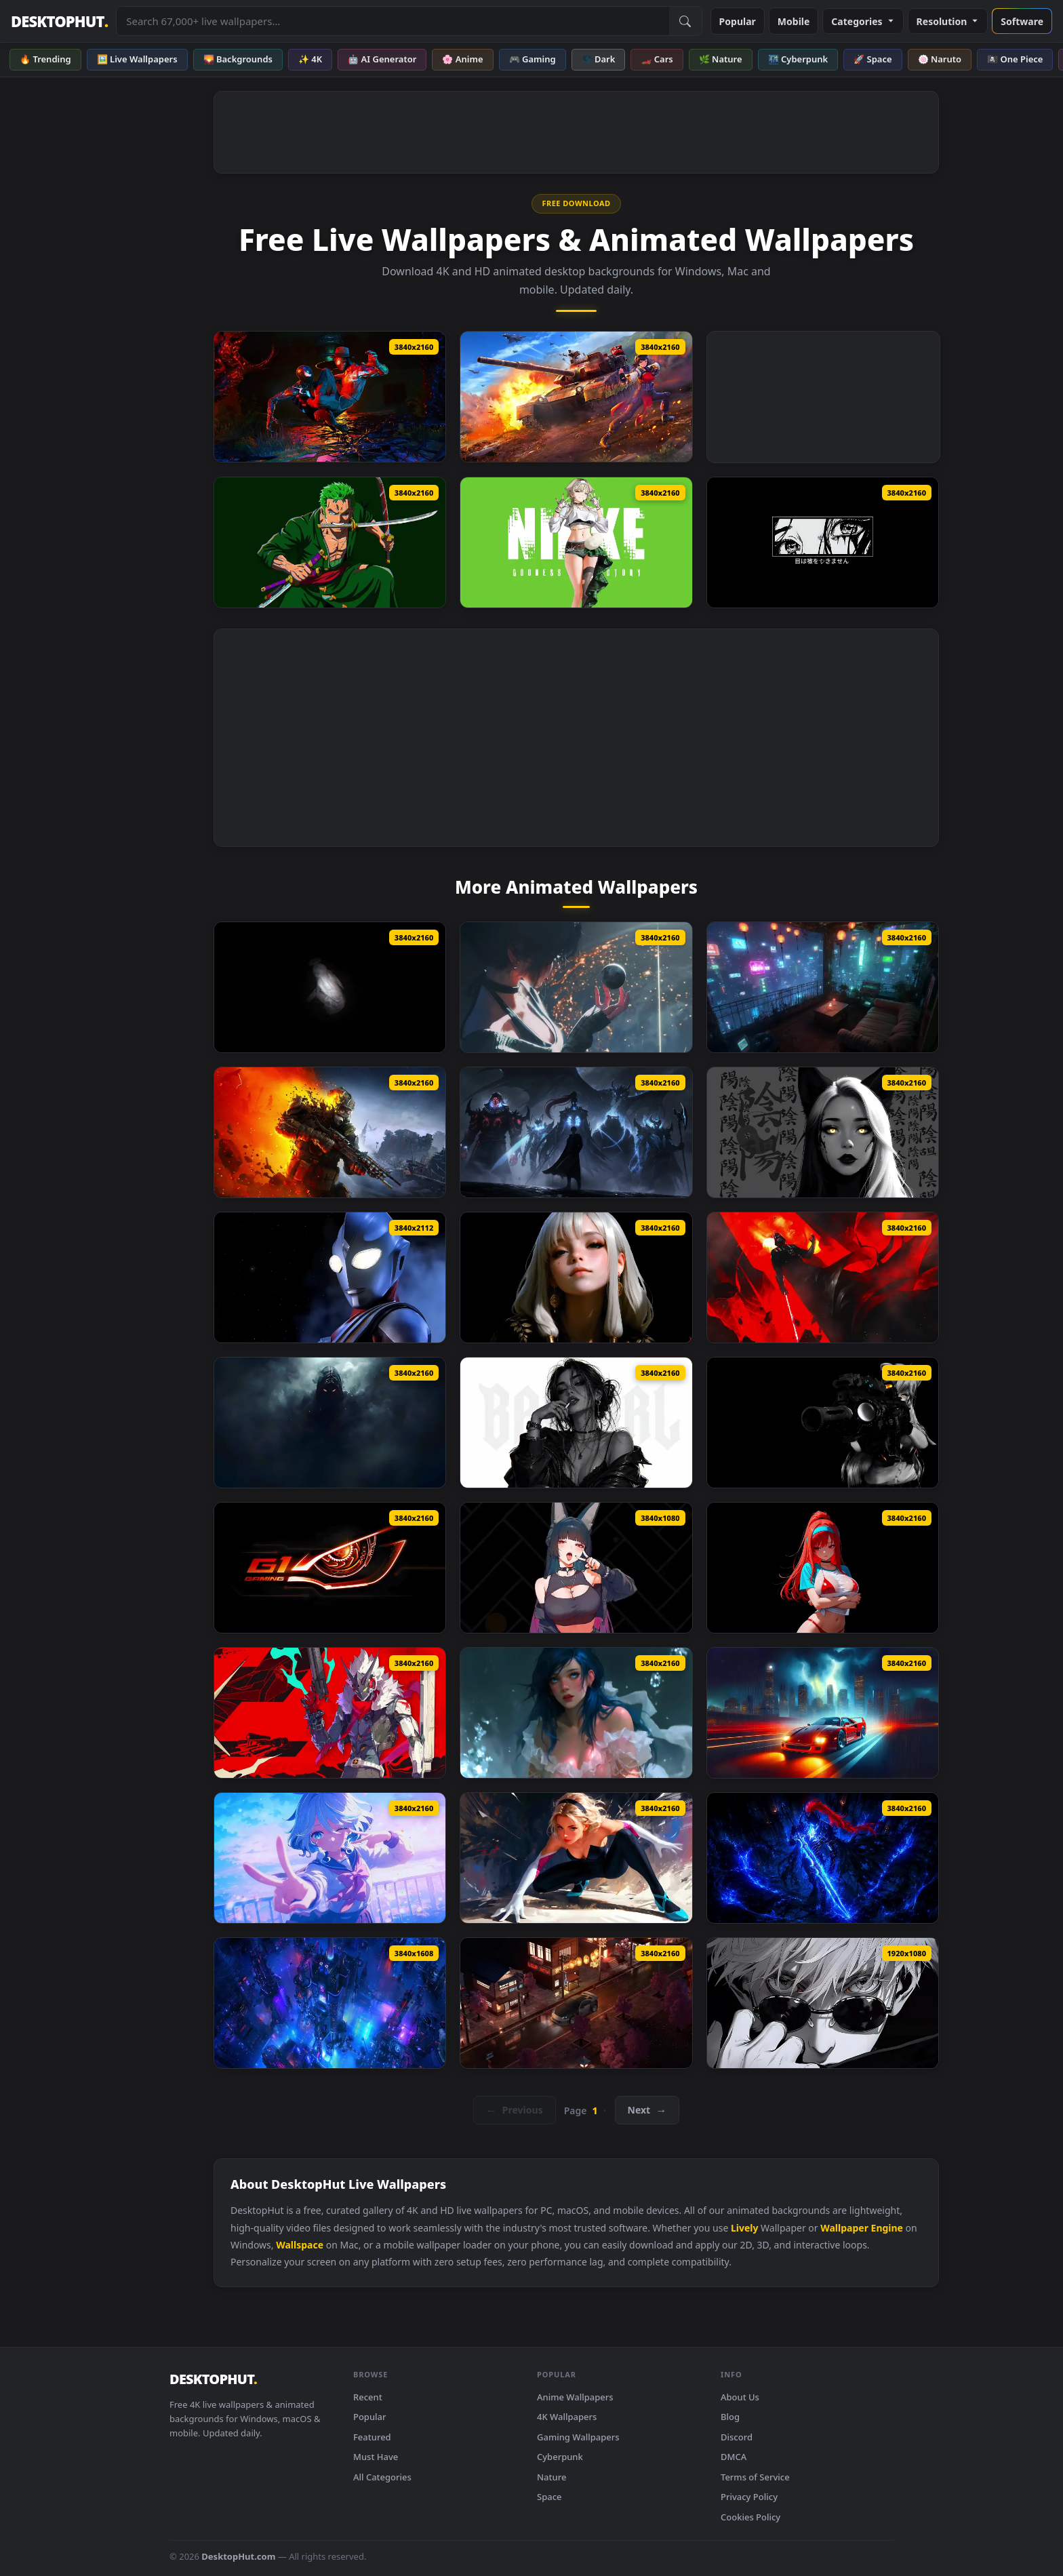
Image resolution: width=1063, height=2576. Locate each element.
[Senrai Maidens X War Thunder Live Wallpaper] (576, 396)
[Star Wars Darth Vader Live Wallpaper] (822, 1277)
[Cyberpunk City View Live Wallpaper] (330, 2003)
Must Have (375, 2457)
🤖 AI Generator (382, 59)
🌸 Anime (462, 59)
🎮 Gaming (532, 59)
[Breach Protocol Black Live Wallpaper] (822, 1422)
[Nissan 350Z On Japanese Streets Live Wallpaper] (576, 2003)
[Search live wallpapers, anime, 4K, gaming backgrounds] (392, 21)
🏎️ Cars (657, 59)
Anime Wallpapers (575, 2397)
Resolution (948, 21)
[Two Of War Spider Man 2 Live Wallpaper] (330, 396)
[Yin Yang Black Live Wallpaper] (822, 1132)
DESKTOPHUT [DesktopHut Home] (59, 21)
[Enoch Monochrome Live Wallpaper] (330, 987)
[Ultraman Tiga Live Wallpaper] (330, 1277)
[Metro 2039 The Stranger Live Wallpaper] (330, 1132)
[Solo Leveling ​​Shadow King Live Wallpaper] (576, 1132)
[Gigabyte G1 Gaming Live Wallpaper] (330, 1567)
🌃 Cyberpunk (798, 59)
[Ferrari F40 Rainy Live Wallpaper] (822, 1713)
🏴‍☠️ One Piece (1015, 59)
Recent (367, 2397)
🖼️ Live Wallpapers (137, 59)
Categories (862, 21)
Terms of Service (755, 2477)
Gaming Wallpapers (578, 2437)
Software (1022, 21)
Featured (372, 2437)
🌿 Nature (720, 59)
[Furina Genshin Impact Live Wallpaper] (330, 1858)
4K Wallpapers (567, 2417)
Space (549, 2497)
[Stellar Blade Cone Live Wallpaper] (576, 987)
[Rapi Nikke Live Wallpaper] (822, 1567)
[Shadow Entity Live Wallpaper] (330, 1422)
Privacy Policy (749, 2497)
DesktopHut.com (238, 2556)
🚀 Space (872, 59)
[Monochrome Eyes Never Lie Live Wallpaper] (822, 542)
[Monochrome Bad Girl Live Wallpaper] (576, 1422)
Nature (551, 2477)
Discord (737, 2437)
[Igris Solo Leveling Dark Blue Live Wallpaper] (822, 1858)
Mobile (794, 21)
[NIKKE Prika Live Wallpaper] (576, 542)
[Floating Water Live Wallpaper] (576, 1713)
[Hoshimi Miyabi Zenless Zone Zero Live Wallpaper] (576, 1567)
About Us (740, 2397)
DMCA (733, 2457)
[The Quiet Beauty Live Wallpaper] (576, 1277)
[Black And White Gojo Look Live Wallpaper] (822, 2003)
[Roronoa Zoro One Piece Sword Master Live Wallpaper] (330, 542)
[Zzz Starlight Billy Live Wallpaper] (330, 1713)
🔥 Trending (45, 59)
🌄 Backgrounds (238, 59)
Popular (737, 21)
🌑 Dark (599, 59)
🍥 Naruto (940, 59)
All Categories (382, 2477)
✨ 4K (310, 59)
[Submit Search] (685, 21)
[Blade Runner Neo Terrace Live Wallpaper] (822, 987)
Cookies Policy (750, 2517)
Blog (730, 2417)
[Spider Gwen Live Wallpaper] (576, 1858)
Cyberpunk (560, 2457)
